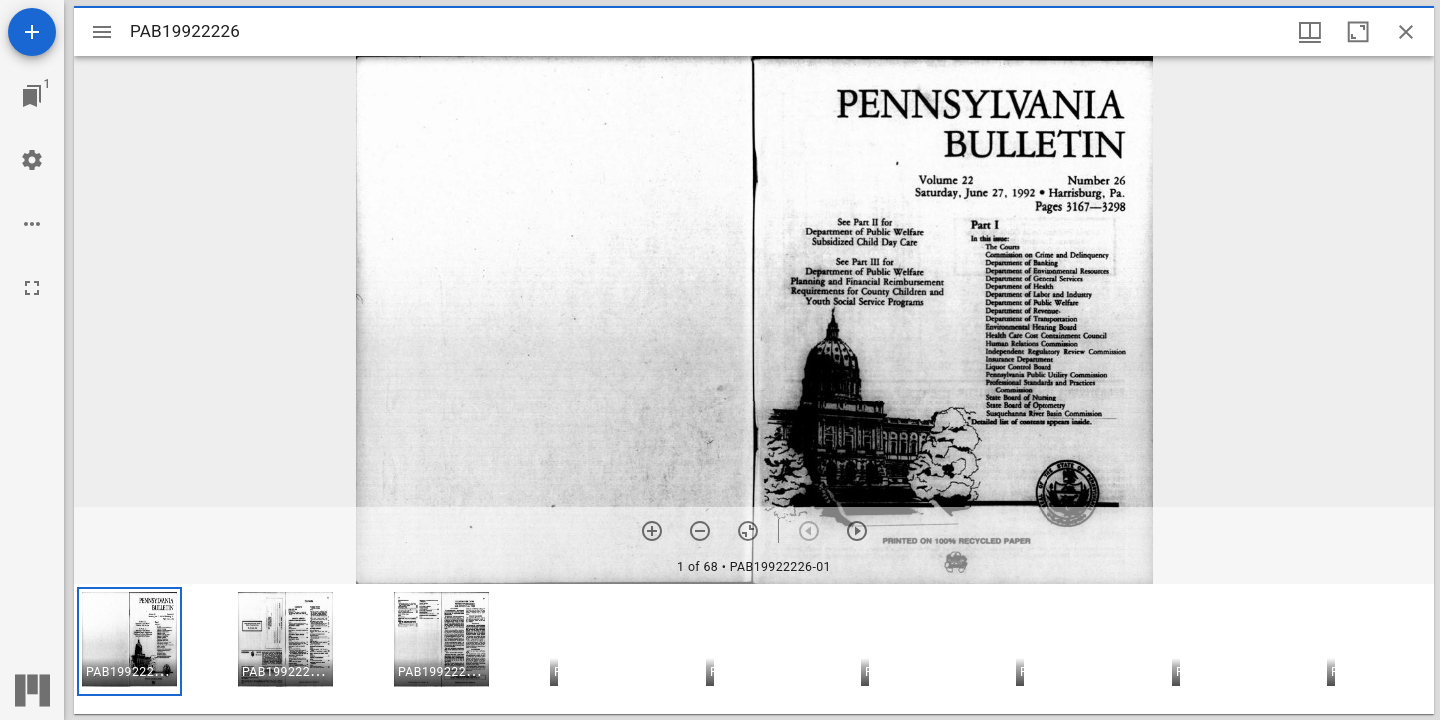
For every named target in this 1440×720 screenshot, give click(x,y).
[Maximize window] (1358, 32)
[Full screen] (32, 288)
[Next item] (857, 531)
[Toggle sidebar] (102, 32)
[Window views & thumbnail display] (1310, 32)
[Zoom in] (652, 531)
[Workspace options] (32, 224)
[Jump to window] (32, 96)
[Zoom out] (700, 531)
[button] (129, 641)
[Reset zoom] (748, 531)
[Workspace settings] (32, 160)
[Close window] (1406, 32)
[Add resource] (32, 32)
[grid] (754, 649)
